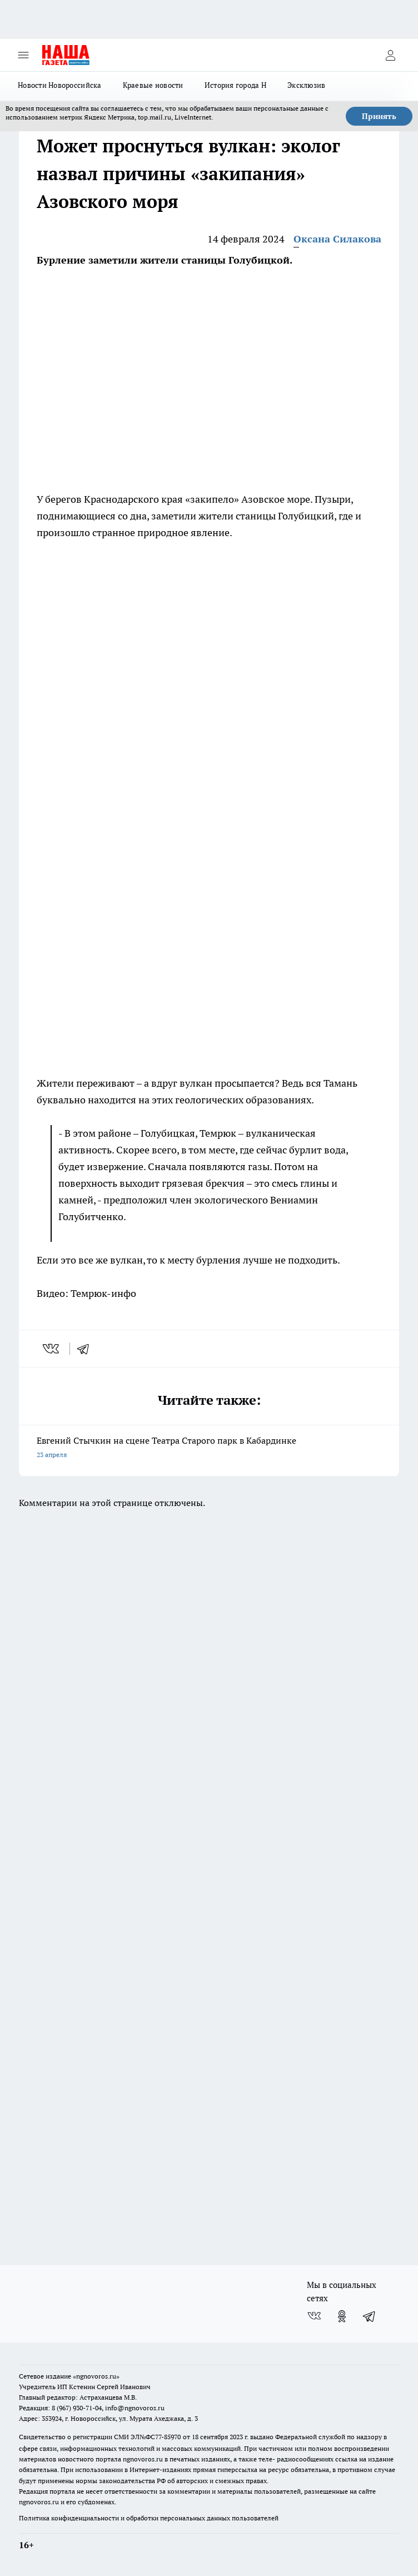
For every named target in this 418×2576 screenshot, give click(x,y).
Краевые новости (153, 85)
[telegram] (87, 1348)
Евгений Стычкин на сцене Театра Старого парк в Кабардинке (209, 1448)
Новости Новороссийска (60, 85)
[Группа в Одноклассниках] (342, 2316)
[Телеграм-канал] (370, 2316)
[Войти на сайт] (390, 55)
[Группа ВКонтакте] (314, 2316)
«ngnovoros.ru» (96, 2376)
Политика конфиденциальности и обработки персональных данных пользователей (148, 2518)
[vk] (52, 1348)
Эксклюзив (306, 85)
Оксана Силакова (337, 238)
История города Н (235, 85)
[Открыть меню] (23, 55)
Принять (379, 116)
